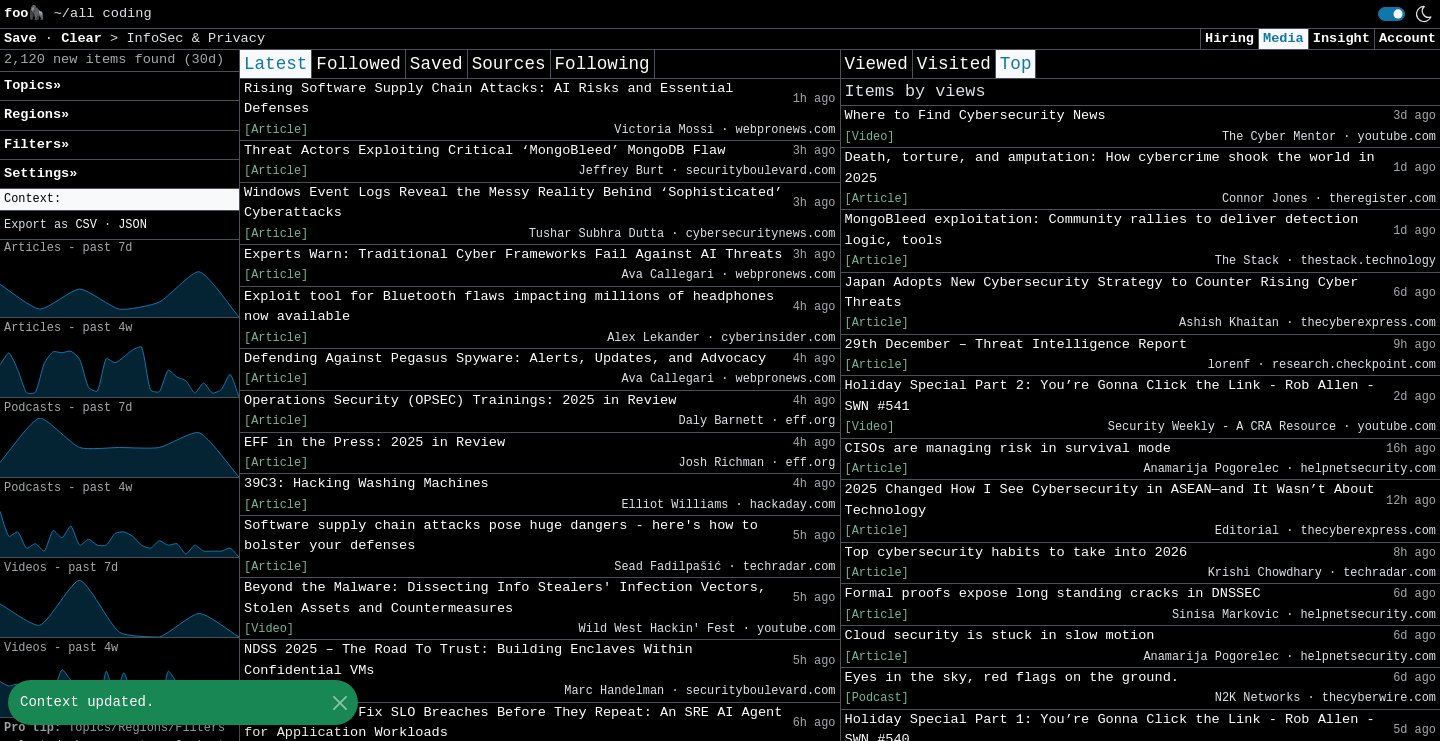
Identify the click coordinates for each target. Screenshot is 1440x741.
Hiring (1229, 38)
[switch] (1391, 14)
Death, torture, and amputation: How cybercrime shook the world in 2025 (1110, 167)
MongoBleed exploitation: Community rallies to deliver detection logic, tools (1102, 229)
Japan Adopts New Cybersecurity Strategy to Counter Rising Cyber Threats (1102, 292)
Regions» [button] (36, 114)
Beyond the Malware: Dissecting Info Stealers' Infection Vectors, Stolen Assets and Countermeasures (505, 597)
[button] (119, 199)
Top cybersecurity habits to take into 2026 (1016, 552)
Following (602, 64)
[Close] (339, 702)
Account (1407, 38)
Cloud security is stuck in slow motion (1000, 635)
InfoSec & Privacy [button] (195, 38)
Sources (509, 64)
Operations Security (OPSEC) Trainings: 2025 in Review (460, 400)
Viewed (876, 64)
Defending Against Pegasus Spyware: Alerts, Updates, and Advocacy (505, 358)
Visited (954, 64)
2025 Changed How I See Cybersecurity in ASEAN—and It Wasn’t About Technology (1110, 499)
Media (1283, 38)
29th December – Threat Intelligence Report (1016, 344)
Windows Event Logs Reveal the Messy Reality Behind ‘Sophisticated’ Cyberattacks (513, 202)
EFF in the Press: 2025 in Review (374, 442)
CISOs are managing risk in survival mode (1008, 448)
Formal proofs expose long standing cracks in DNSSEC (1053, 593)
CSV (85, 225)
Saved (436, 64)
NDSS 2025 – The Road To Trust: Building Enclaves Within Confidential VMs (468, 659)
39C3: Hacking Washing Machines (366, 483)
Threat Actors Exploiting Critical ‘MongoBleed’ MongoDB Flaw (484, 150)
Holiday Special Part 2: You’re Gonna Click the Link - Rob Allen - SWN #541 (1110, 395)
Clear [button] (85, 38)
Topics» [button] (32, 85)
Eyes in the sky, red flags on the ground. (1012, 677)
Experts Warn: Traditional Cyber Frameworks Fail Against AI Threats (513, 254)
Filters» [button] (36, 144)
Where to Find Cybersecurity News (975, 115)
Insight (1341, 38)
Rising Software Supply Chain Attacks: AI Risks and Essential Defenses (488, 98)
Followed (358, 64)
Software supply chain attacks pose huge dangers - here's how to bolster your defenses (501, 535)
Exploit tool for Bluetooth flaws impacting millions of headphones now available (509, 306)
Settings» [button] (40, 173)
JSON (132, 225)
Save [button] (24, 38)
